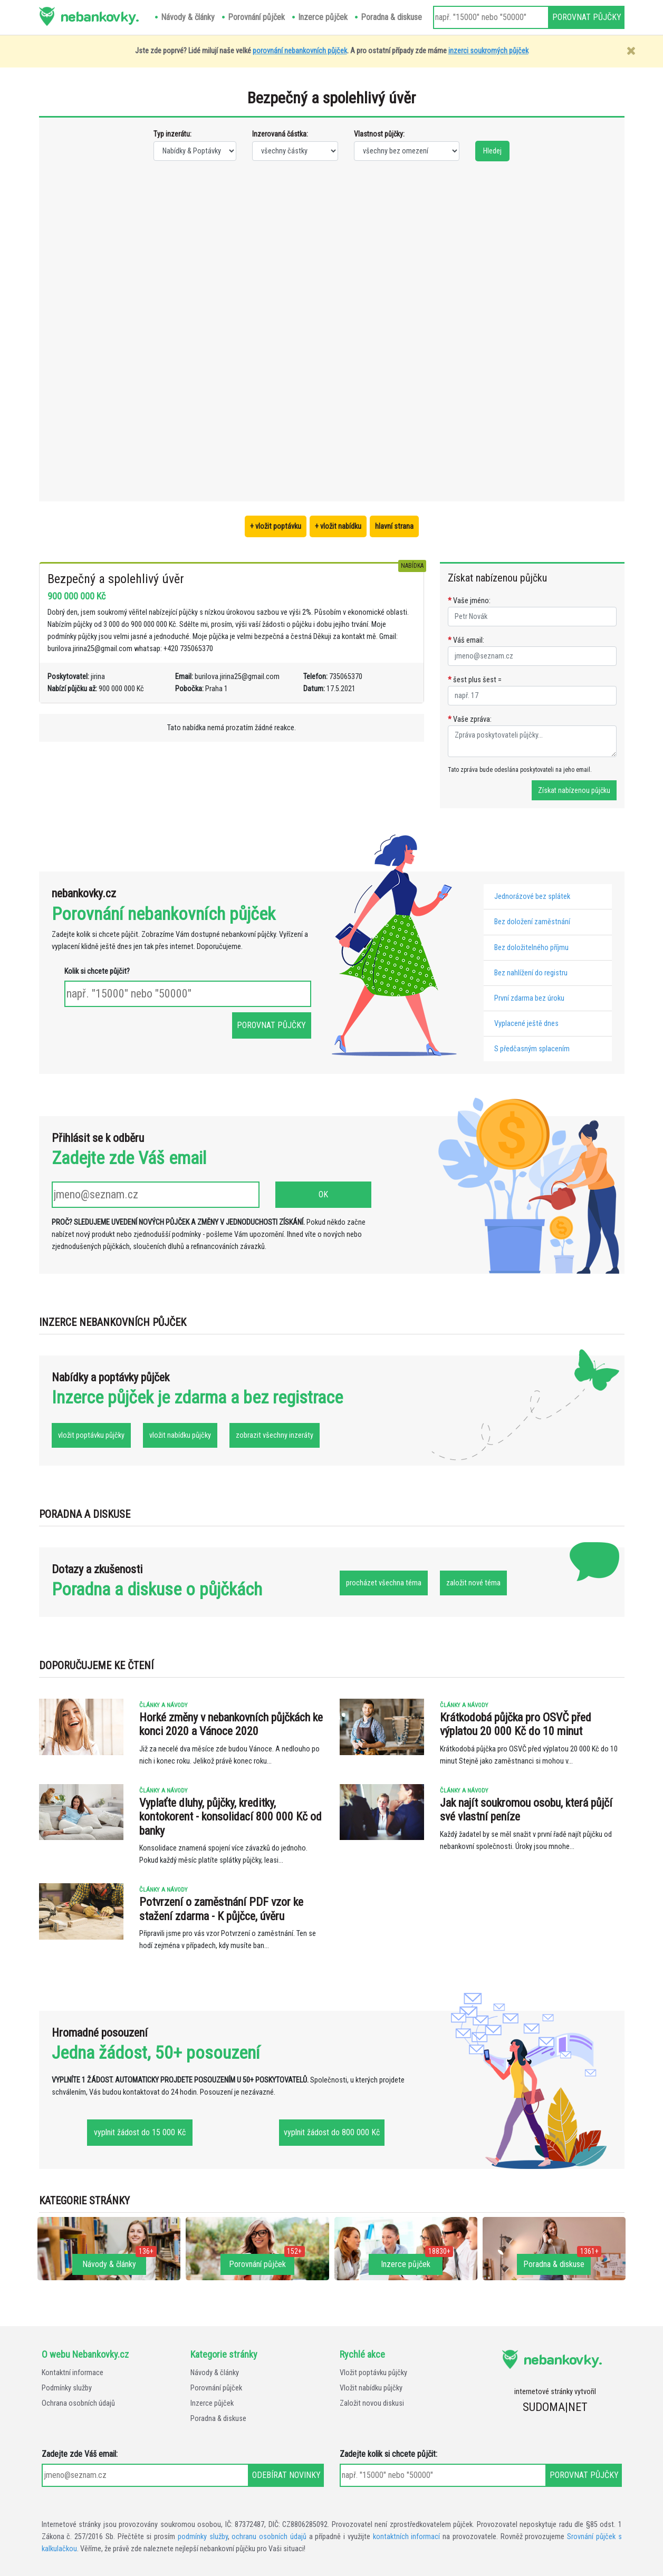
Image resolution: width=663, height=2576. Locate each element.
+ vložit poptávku (275, 526)
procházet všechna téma (383, 1582)
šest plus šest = (475, 679)
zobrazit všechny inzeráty (274, 1435)
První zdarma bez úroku (529, 998)
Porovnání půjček (216, 2388)
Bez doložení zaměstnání (532, 921)
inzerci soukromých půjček (488, 50)
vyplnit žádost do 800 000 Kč (332, 2132)
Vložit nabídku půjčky (371, 2388)
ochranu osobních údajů (269, 2536)
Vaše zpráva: (470, 719)
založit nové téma (473, 1582)
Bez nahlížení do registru (531, 973)
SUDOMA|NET (555, 2407)
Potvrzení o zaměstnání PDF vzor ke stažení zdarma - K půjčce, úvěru (221, 1908)
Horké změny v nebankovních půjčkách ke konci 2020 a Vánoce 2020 (231, 1724)
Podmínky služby (67, 2388)
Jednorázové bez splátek (532, 896)
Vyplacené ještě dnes (526, 1023)
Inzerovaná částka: (280, 134)
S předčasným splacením (532, 1048)
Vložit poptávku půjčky (373, 2372)
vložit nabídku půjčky (180, 1435)
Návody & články (214, 2372)
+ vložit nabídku (338, 526)
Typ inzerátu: (172, 134)
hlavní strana (394, 526)
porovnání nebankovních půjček (300, 50)
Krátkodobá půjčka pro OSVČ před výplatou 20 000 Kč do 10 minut (515, 1724)
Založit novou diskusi (372, 2403)
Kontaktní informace (72, 2372)
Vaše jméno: (469, 600)
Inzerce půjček (212, 2403)
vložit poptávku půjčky (91, 1435)
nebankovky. (99, 15)
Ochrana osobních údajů (78, 2403)
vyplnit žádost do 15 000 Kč (140, 2132)
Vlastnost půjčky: (379, 134)
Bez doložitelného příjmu (531, 947)
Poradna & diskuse (218, 2418)
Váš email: (466, 640)
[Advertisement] (194, 329)
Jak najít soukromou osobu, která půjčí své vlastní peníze (526, 1809)
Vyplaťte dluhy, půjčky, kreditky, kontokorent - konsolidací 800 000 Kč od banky (230, 1816)
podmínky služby (203, 2536)
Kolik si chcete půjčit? (97, 971)
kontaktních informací (406, 2536)
